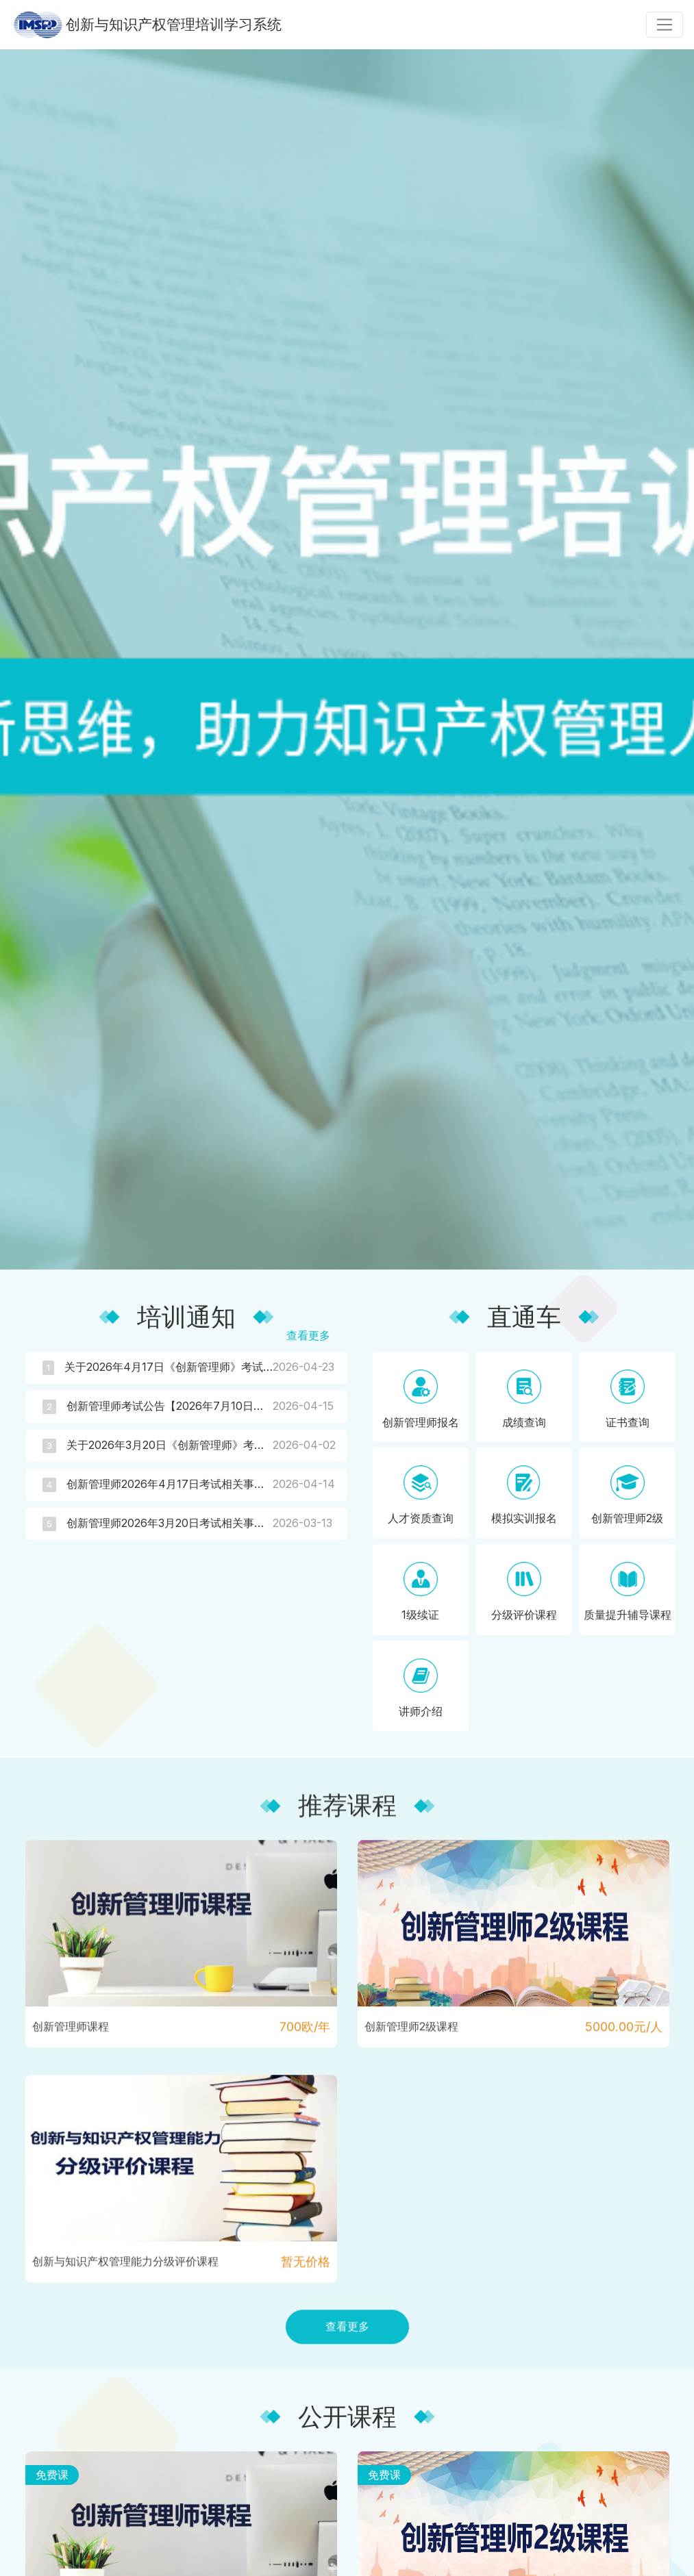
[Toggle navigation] (664, 25)
